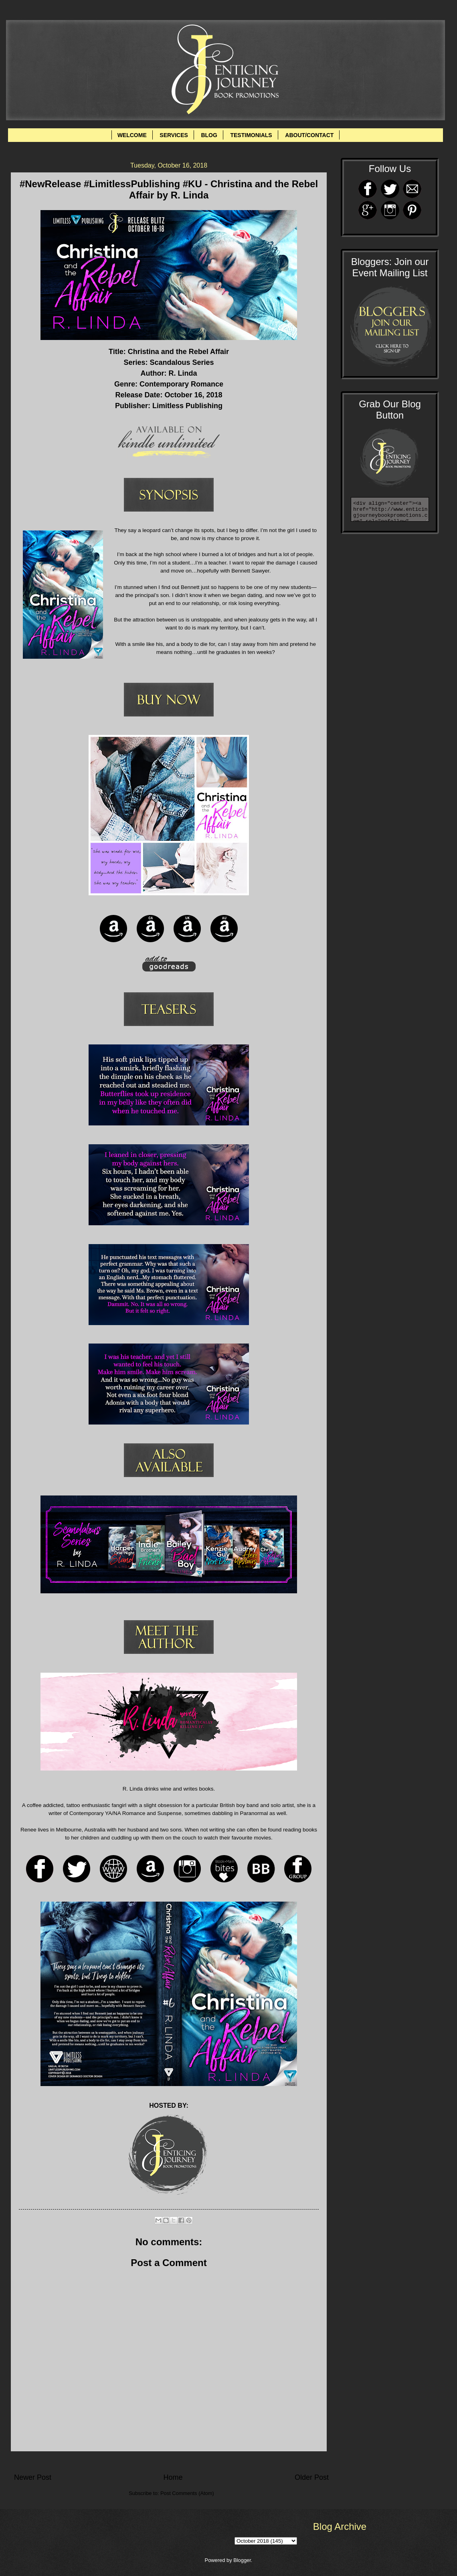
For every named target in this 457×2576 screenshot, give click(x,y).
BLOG (209, 135)
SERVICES (174, 135)
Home (172, 2477)
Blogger (242, 2560)
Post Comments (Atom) (187, 2493)
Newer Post (32, 2477)
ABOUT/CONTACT (309, 135)
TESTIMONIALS (251, 135)
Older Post (312, 2477)
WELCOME (132, 135)
